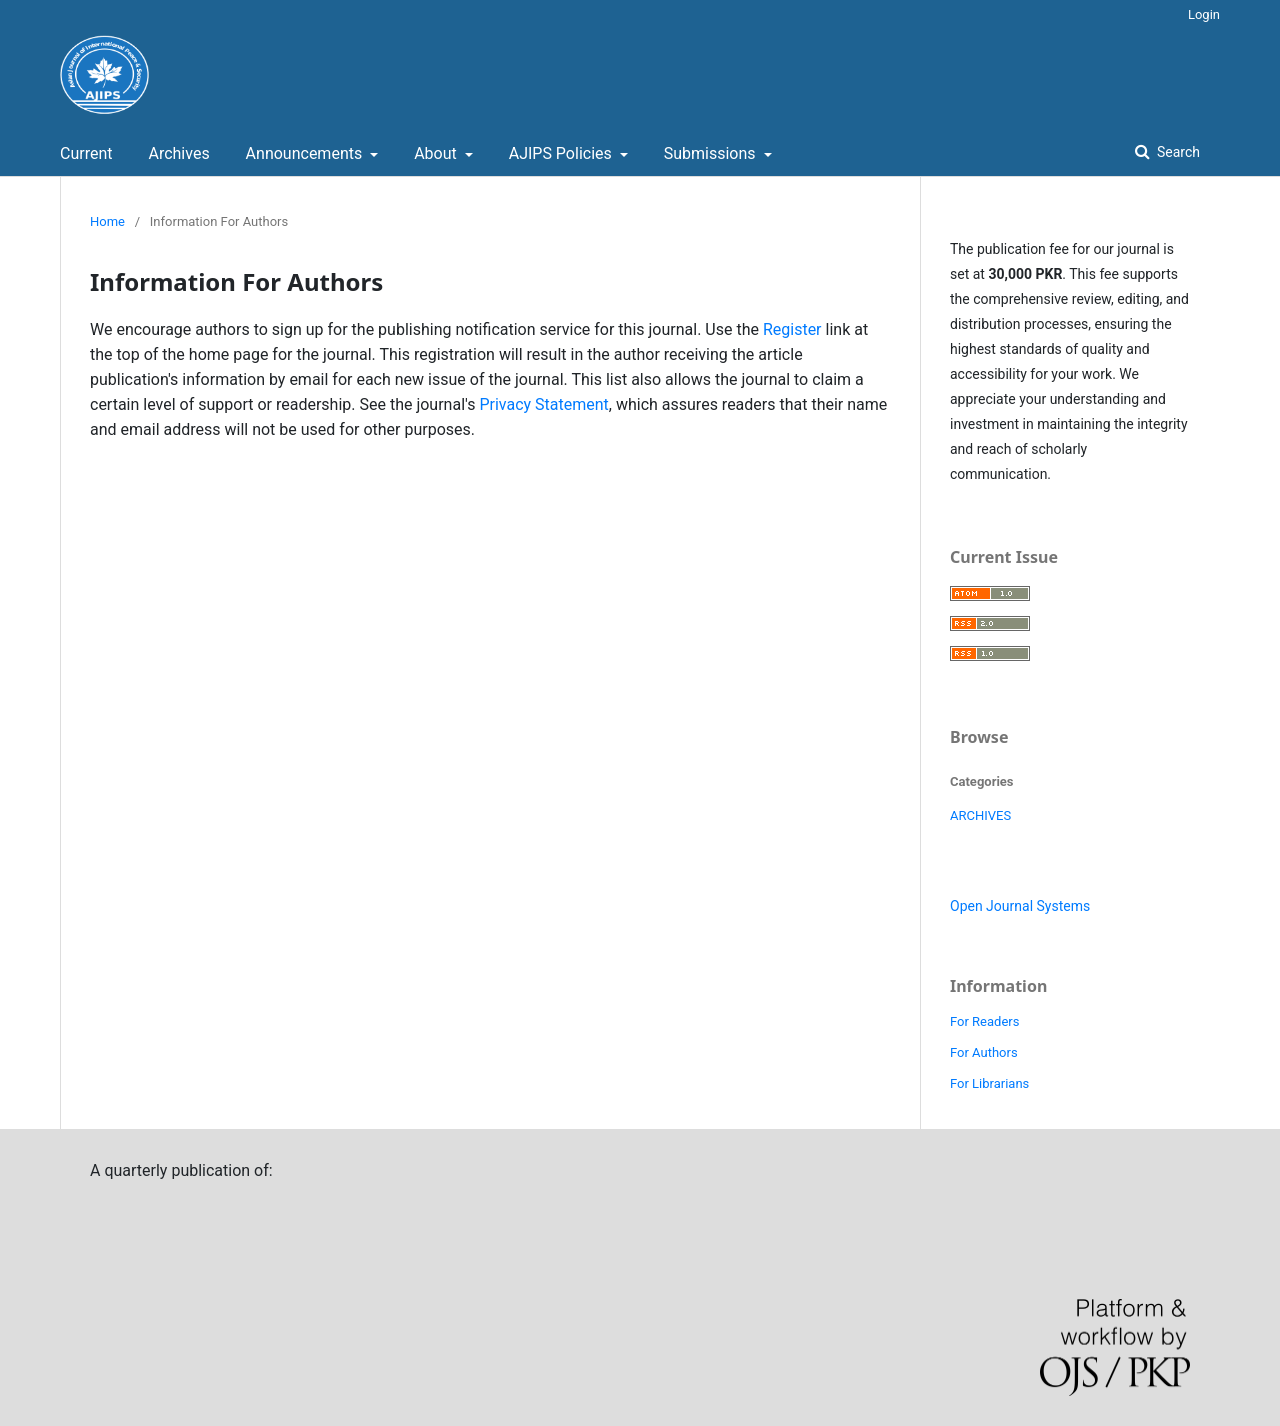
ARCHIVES (980, 815)
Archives (178, 153)
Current (86, 153)
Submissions (712, 153)
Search (1177, 152)
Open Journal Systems (1020, 906)
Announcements (306, 153)
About (437, 153)
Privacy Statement (543, 404)
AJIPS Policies (562, 153)
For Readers (984, 1021)
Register (792, 329)
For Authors (984, 1052)
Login (1204, 14)
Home (107, 221)
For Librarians (989, 1083)
